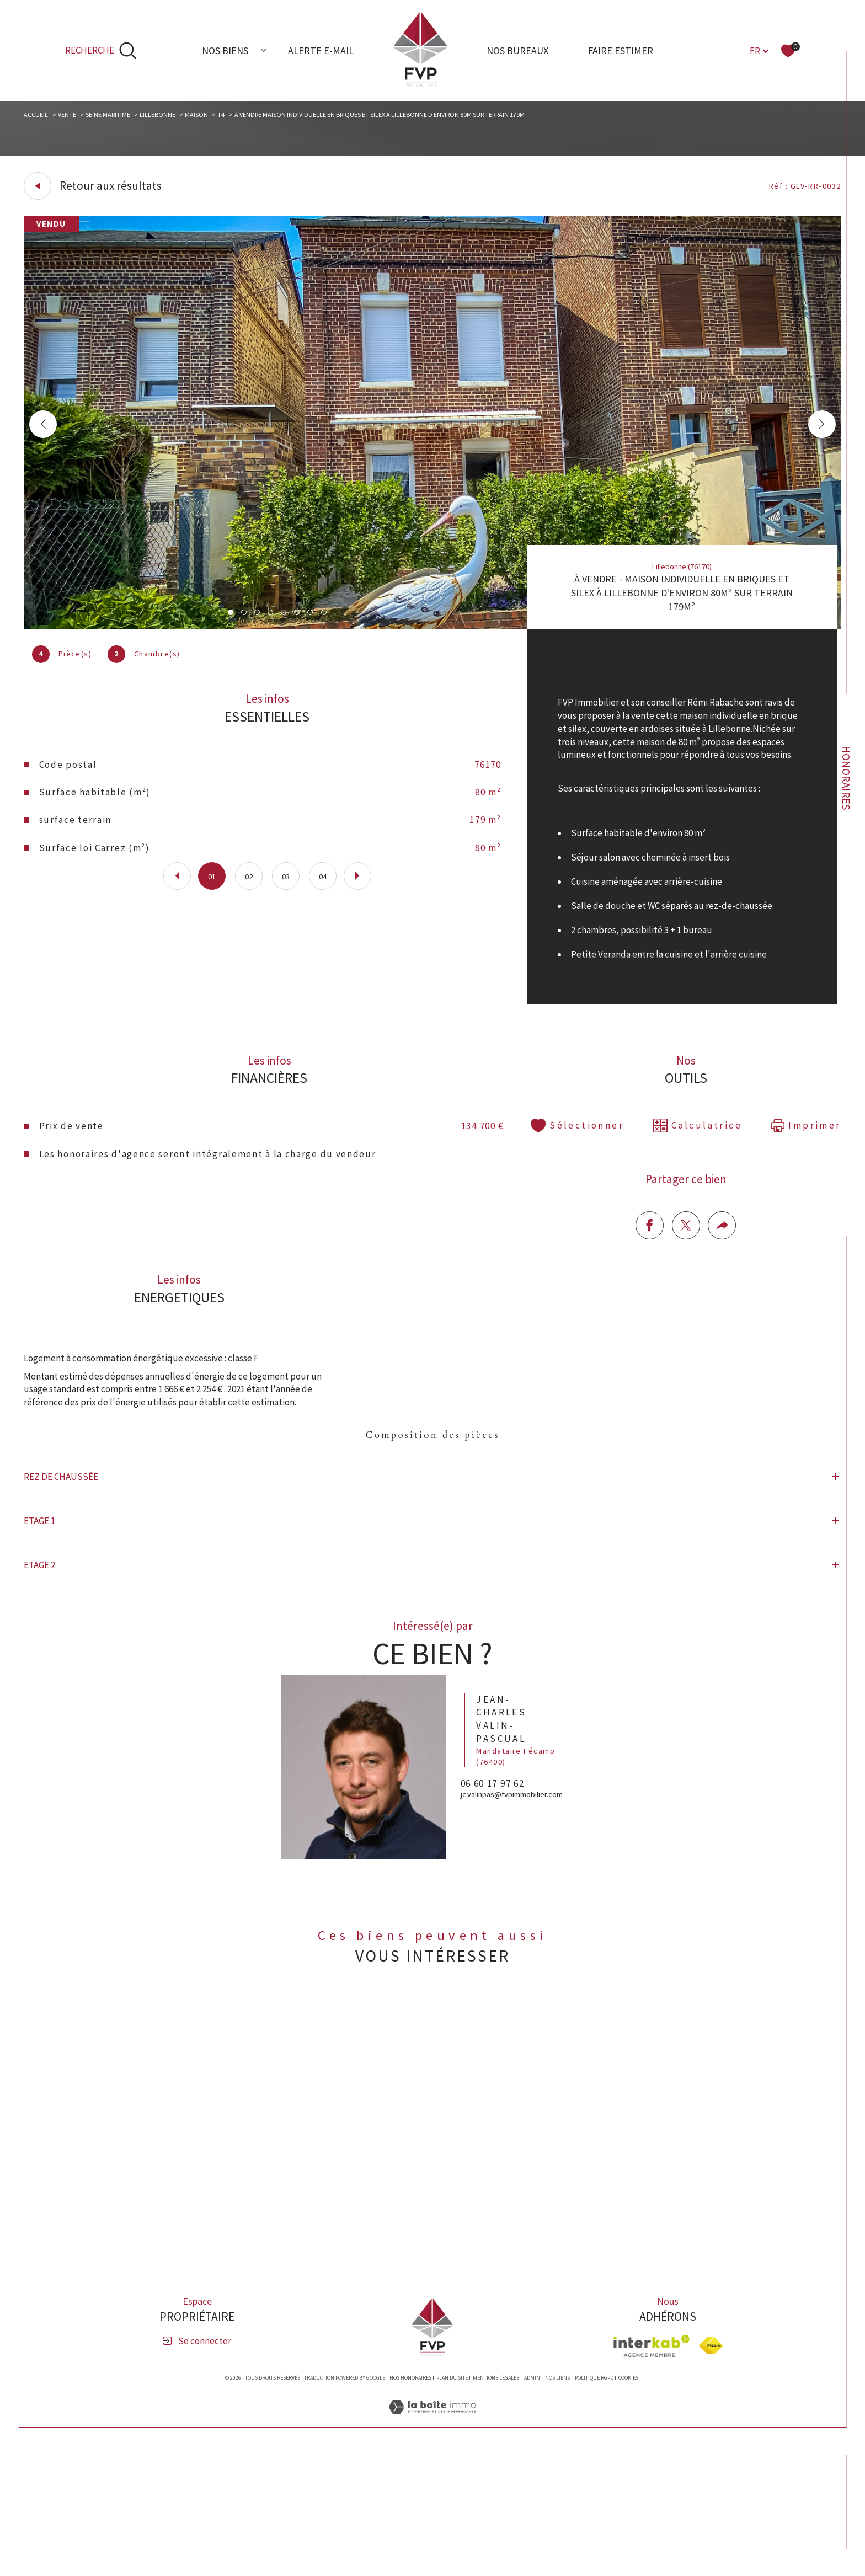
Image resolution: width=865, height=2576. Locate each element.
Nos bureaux (517, 50)
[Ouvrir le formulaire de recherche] (101, 50)
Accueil (41, 117)
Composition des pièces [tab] (432, 1522)
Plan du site (452, 2499)
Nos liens (557, 2499)
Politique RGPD (594, 2499)
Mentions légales (496, 2499)
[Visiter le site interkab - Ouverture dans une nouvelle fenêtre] (651, 2467)
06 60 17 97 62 (502, 1933)
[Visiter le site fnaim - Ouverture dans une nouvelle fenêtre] (711, 2467)
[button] (817, 429)
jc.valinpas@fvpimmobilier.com (518, 1951)
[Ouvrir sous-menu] (264, 50)
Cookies (628, 2499)
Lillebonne (176, 117)
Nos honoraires (410, 2499)
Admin (532, 2499)
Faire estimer (620, 50)
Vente (75, 117)
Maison (219, 117)
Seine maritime (120, 117)
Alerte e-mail (321, 50)
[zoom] (432, 631)
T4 (246, 117)
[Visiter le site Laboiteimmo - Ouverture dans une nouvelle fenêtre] (432, 2542)
